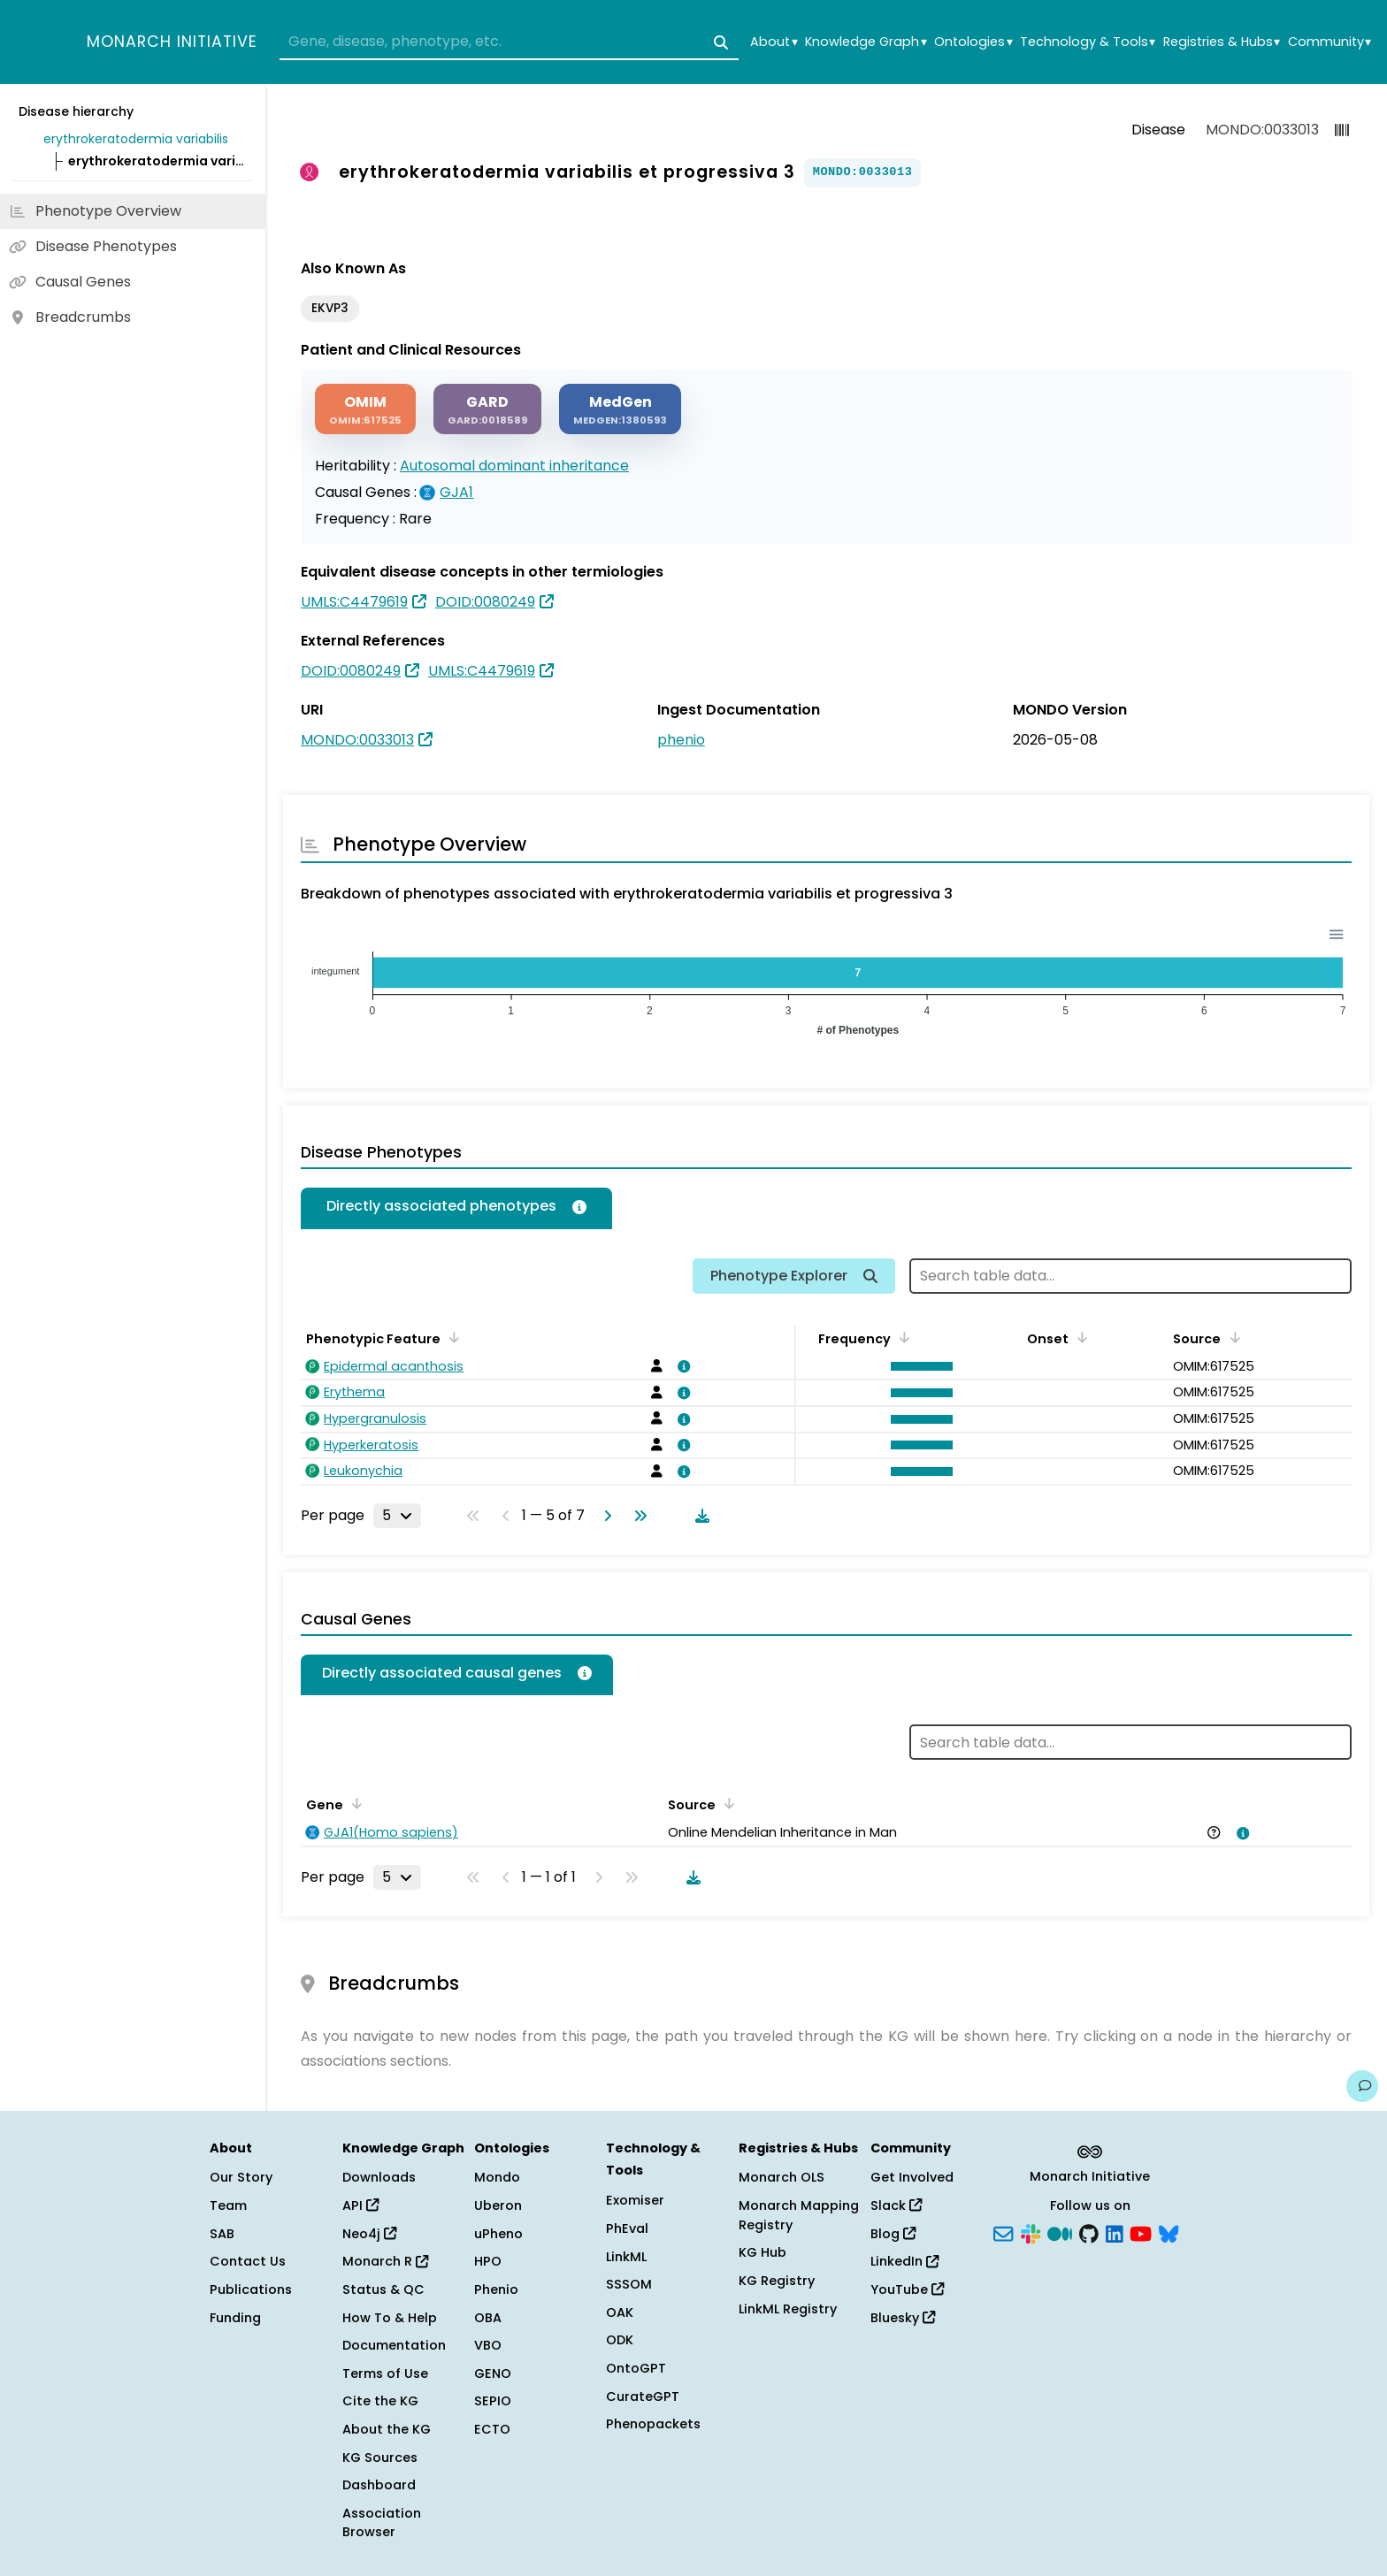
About (773, 42)
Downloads (379, 2177)
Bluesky (902, 2318)
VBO (488, 2345)
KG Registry (777, 2280)
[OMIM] (365, 409)
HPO (488, 2261)
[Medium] (1059, 2232)
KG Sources (380, 2457)
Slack (896, 2205)
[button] (917, 1366)
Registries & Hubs (1221, 42)
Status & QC (383, 2289)
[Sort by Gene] (353, 1803)
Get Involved (912, 2177)
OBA (488, 2318)
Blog (893, 2234)
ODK (619, 2340)
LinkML (626, 2257)
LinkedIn (904, 2261)
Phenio (496, 2289)
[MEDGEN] (620, 409)
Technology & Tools (1087, 42)
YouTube (907, 2289)
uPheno (498, 2234)
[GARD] (487, 409)
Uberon (498, 2205)
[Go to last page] (637, 1515)
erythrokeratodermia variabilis (135, 139)
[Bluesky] (1168, 2232)
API (360, 2205)
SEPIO (492, 2401)
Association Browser (381, 2523)
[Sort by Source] (1231, 1337)
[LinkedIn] (1114, 2232)
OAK (619, 2312)
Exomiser (635, 2200)
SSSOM (629, 2284)
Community (1329, 42)
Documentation (394, 2345)
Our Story (241, 2177)
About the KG (386, 2429)
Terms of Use (385, 2373)
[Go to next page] (604, 1515)
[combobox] (509, 42)
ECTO (492, 2429)
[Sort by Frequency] (901, 1337)
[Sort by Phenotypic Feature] (451, 1337)
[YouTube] (1141, 2232)
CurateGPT (642, 2396)
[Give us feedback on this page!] (1362, 2086)
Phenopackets (653, 2424)
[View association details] (681, 1366)
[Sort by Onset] (1079, 1337)
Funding (235, 2318)
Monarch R (385, 2261)
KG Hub (762, 2252)
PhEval (627, 2228)
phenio (681, 740)
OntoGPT (636, 2368)
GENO (492, 2373)
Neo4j (369, 2234)
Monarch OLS (781, 2177)
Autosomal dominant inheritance (514, 465)
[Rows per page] (397, 1515)
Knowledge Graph (865, 42)
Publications (251, 2289)
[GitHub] (1089, 2232)
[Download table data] (699, 1515)
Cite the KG (380, 2401)
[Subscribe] (1003, 2232)
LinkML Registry (788, 2309)
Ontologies (973, 42)
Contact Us (248, 2261)
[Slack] (1030, 2232)
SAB (222, 2234)
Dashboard (379, 2485)
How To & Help (389, 2318)
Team (228, 2205)
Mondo (497, 2177)
